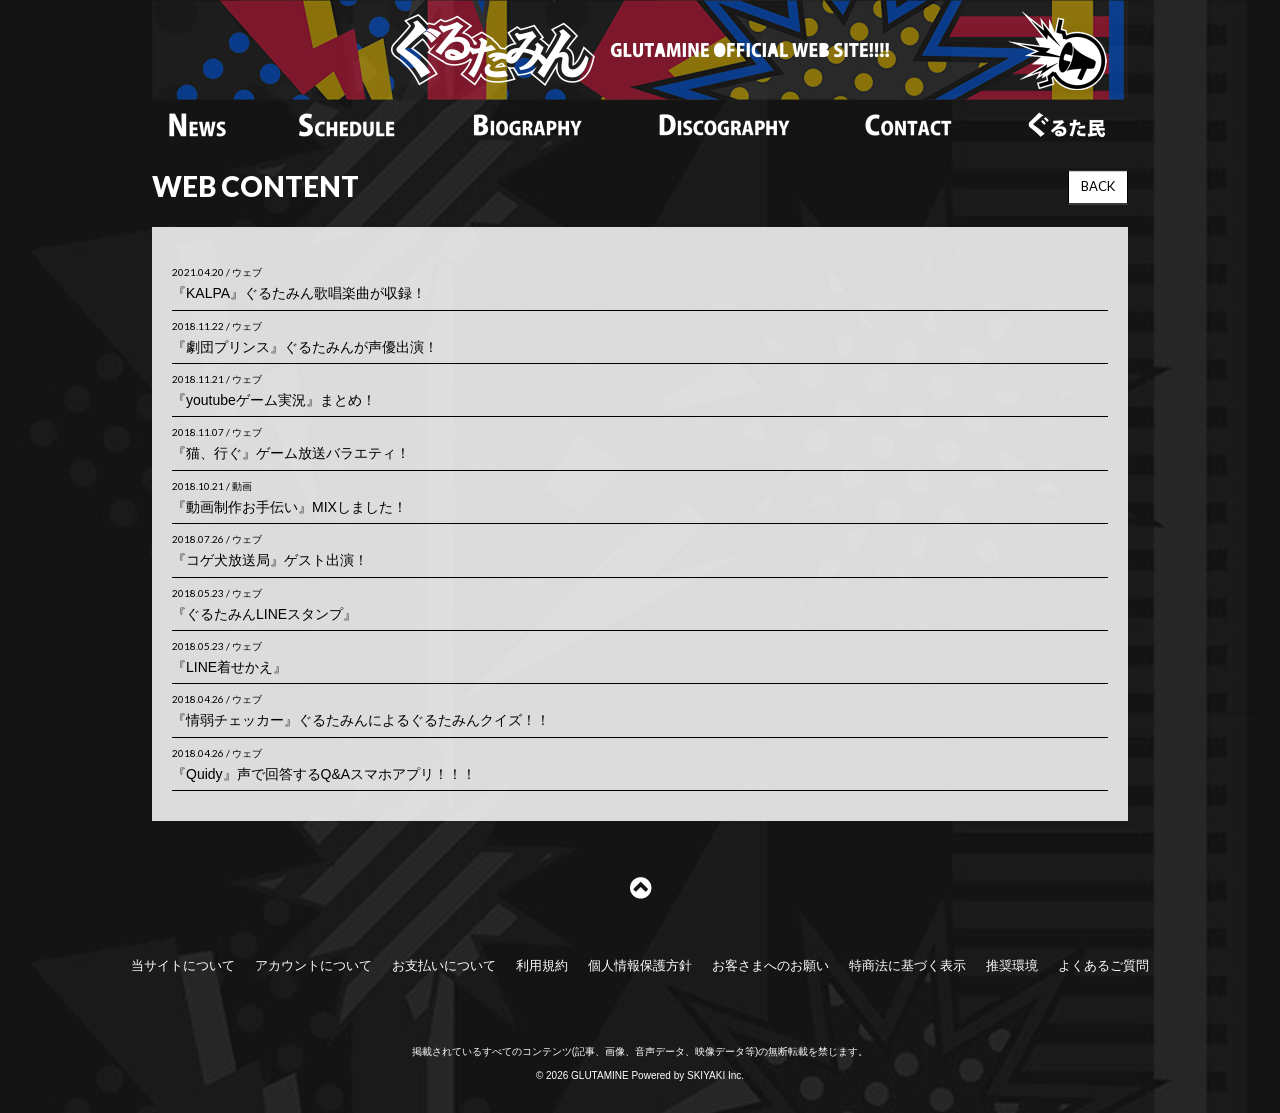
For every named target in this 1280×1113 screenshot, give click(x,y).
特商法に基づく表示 (907, 965)
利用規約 (542, 965)
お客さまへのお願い (770, 965)
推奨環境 (1012, 965)
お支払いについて (444, 965)
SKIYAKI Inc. (715, 1075)
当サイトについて (183, 965)
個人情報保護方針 (640, 965)
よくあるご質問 (1103, 965)
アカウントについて (313, 965)
